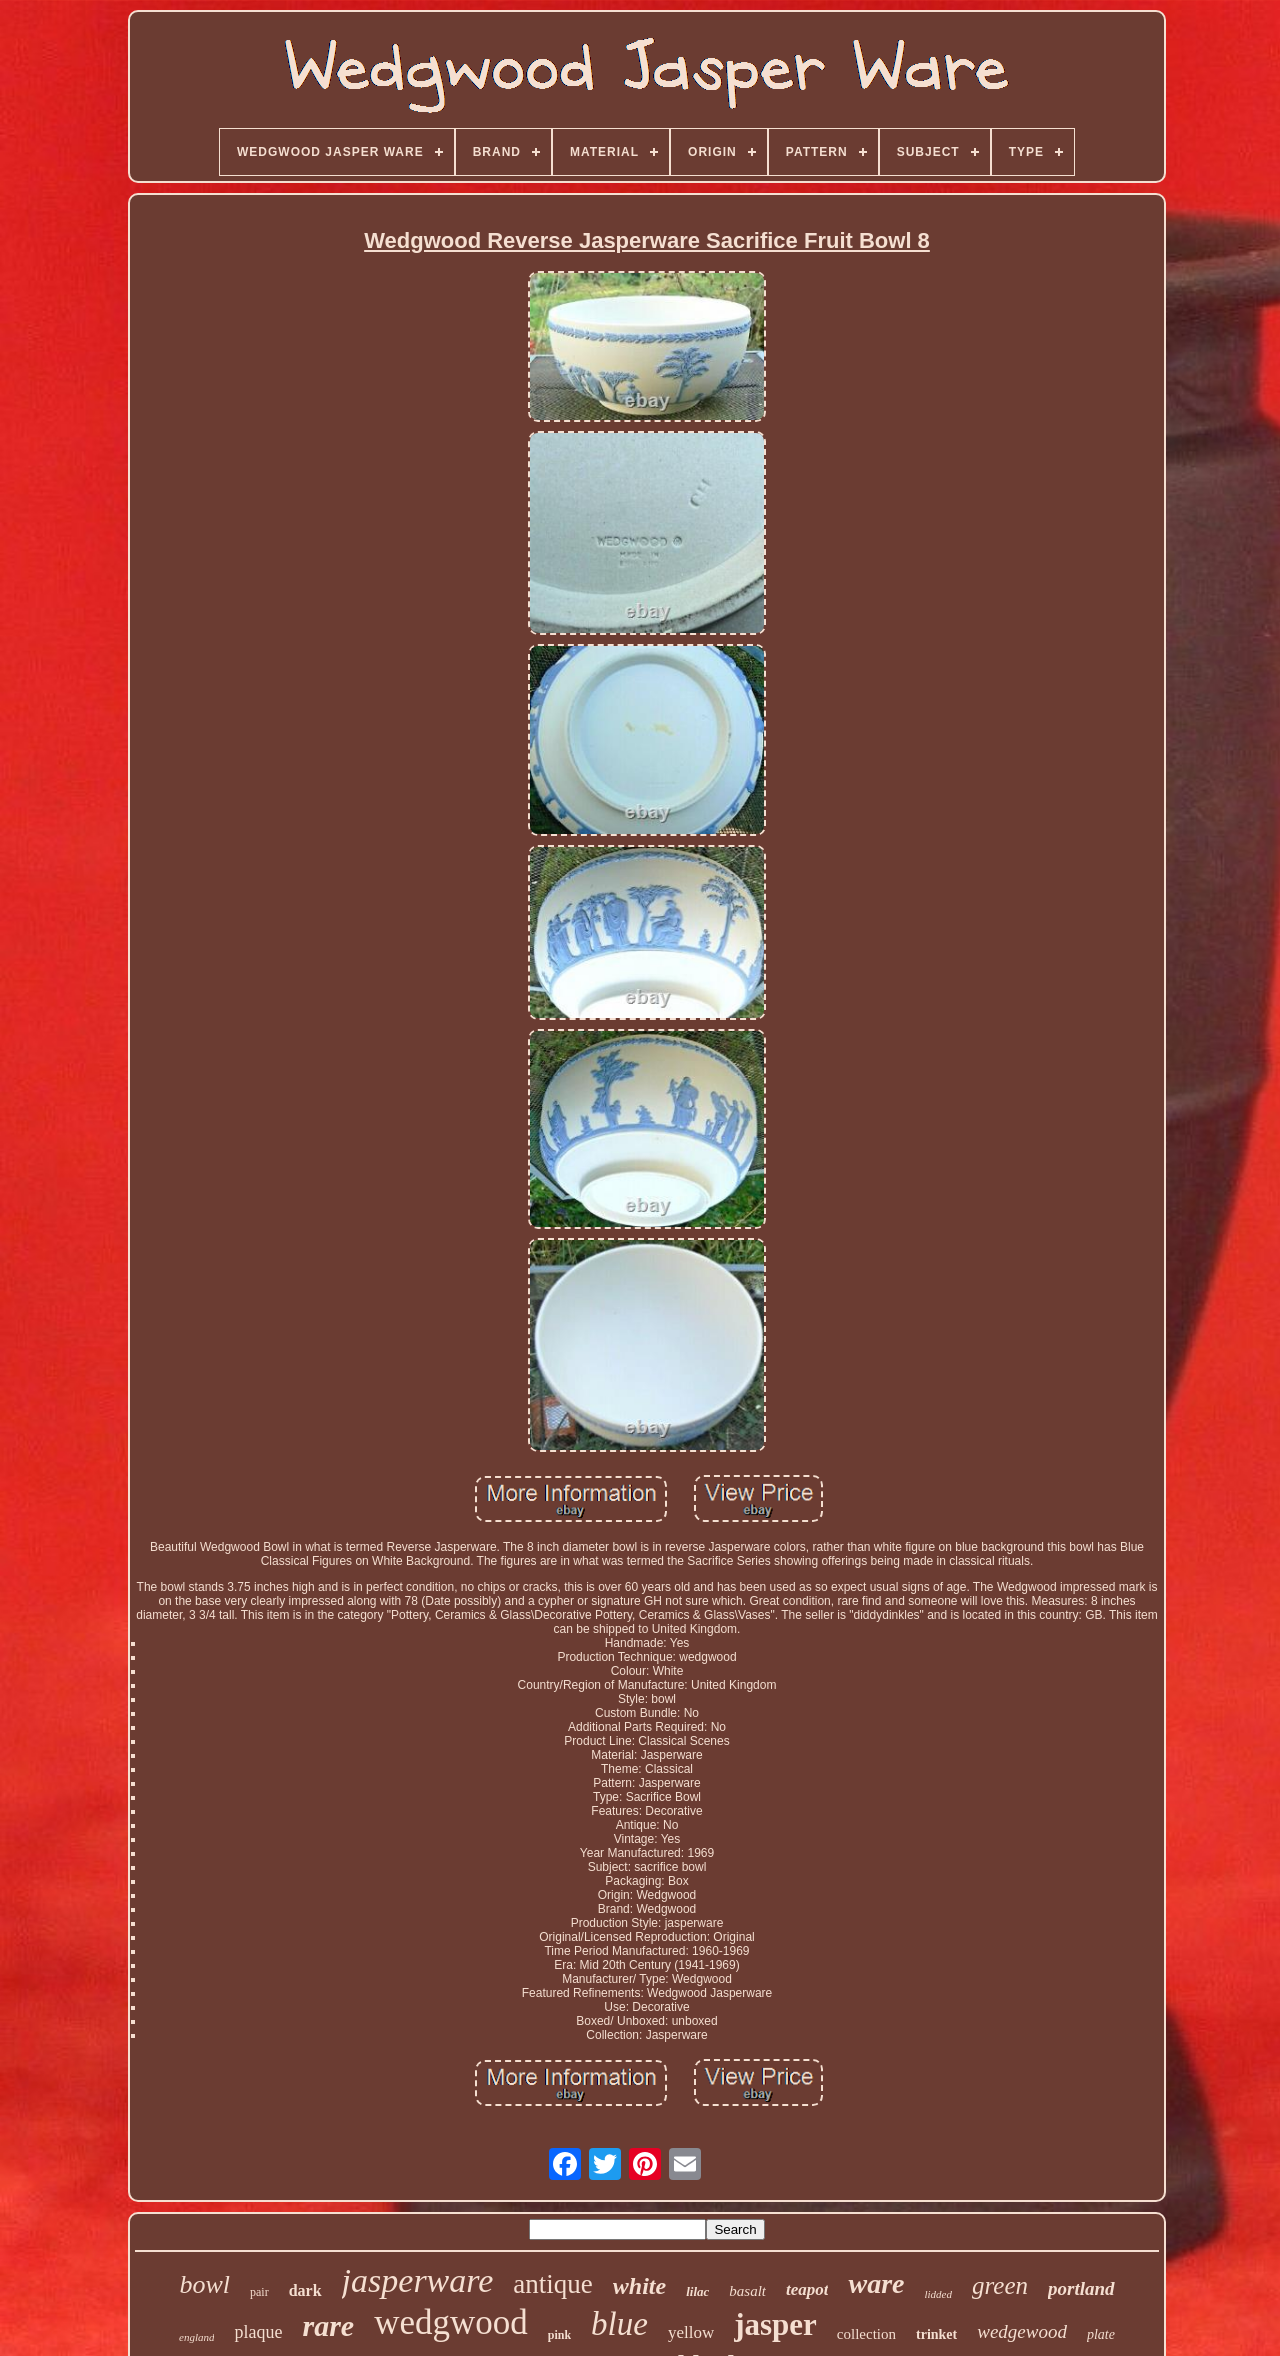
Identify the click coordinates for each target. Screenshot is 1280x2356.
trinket (936, 2334)
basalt (747, 2291)
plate (1101, 2334)
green (1000, 2285)
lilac (697, 2291)
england (196, 2337)
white (639, 2286)
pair (259, 2292)
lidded (938, 2294)
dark (305, 2290)
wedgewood (1022, 2331)
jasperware (418, 2280)
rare (328, 2325)
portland (1081, 2288)
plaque (258, 2332)
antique (552, 2284)
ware (876, 2283)
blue (619, 2324)
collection (866, 2334)
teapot (807, 2289)
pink (559, 2335)
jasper (775, 2324)
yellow (691, 2332)
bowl (204, 2284)
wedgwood (451, 2322)
